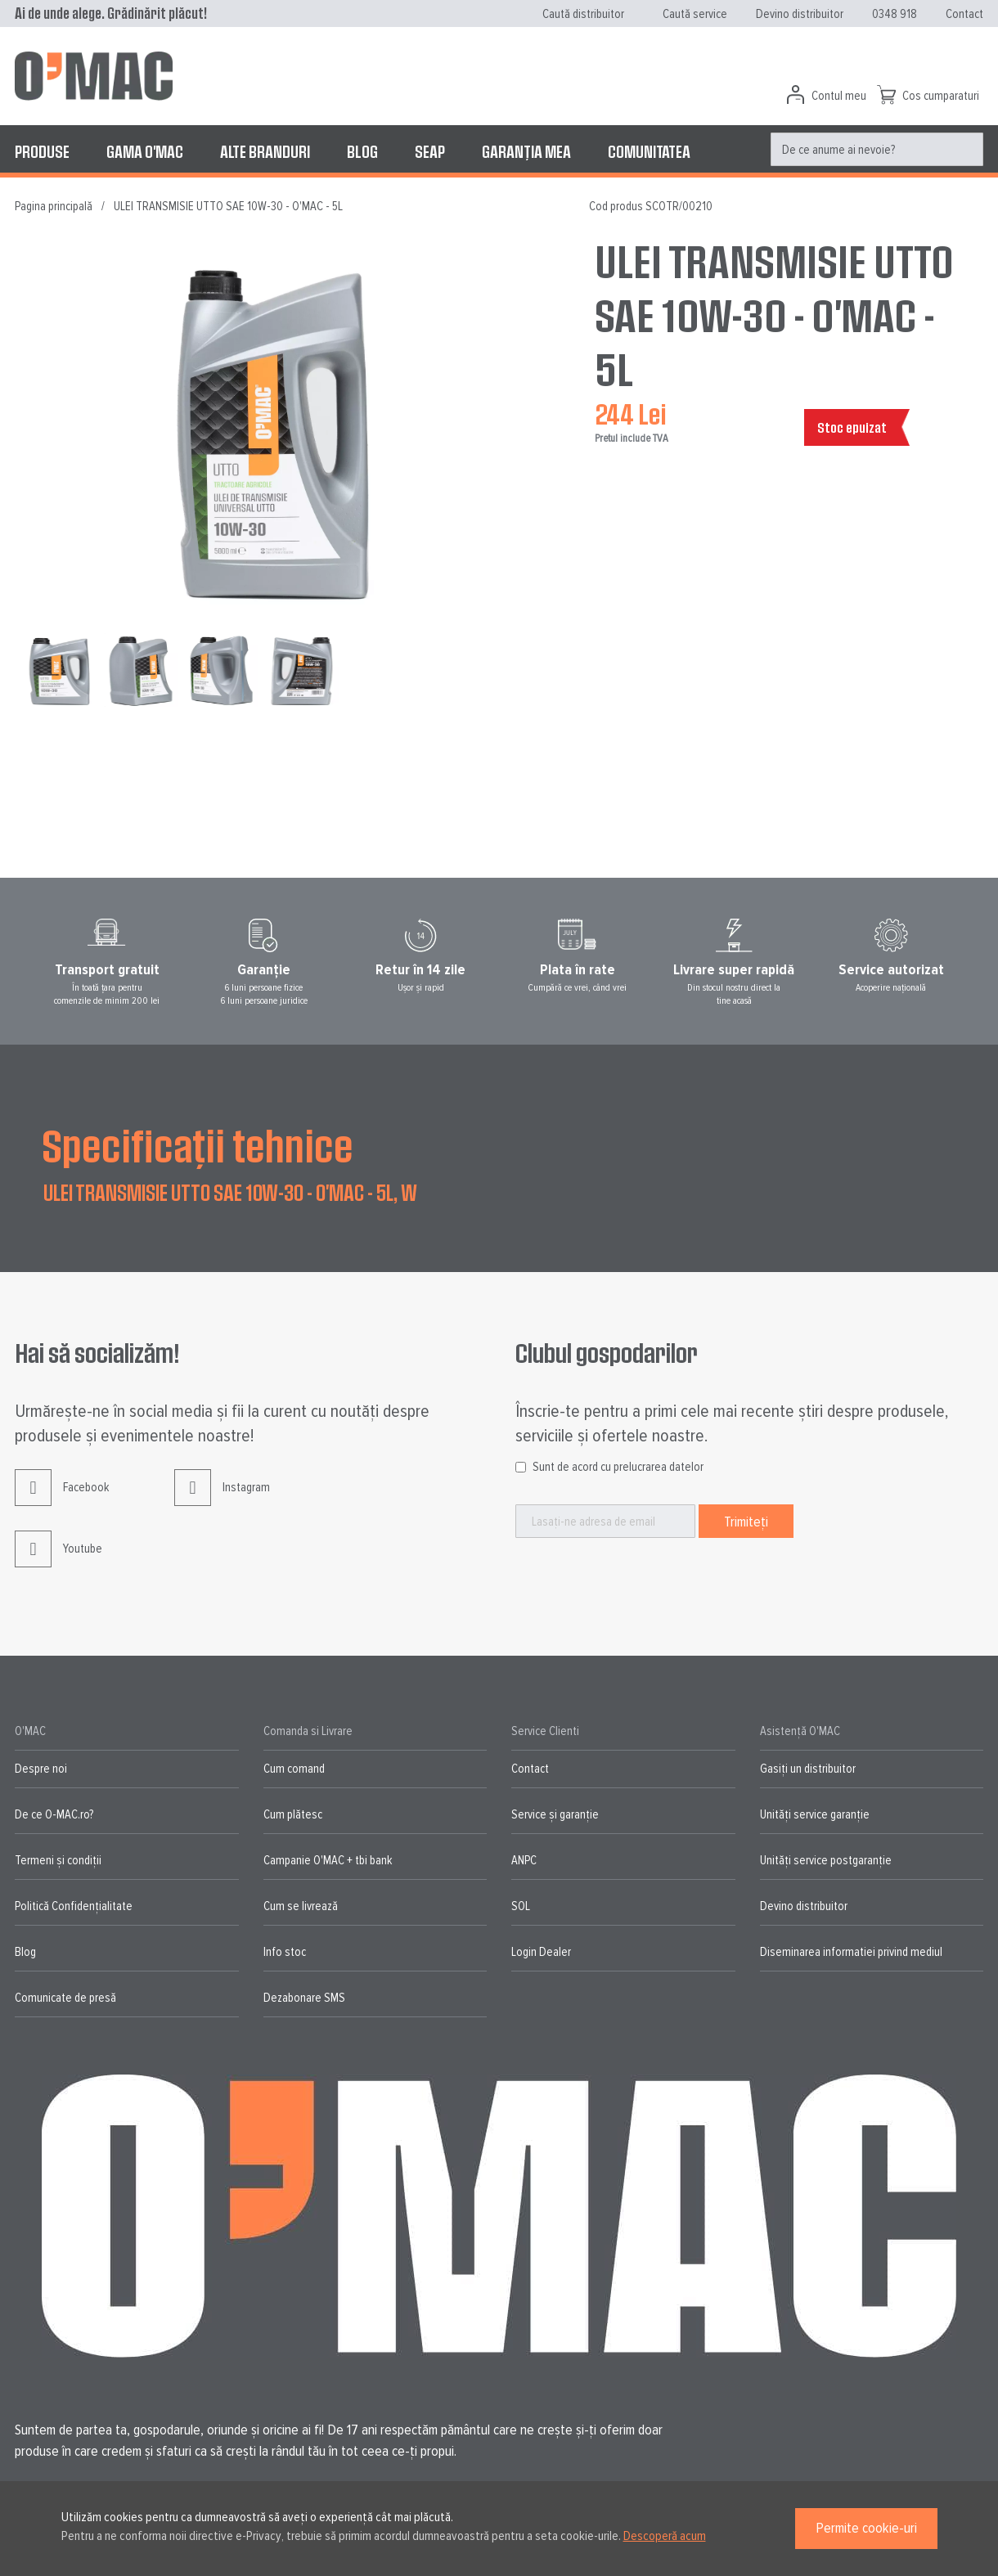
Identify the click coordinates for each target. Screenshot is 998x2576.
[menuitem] (42, 151)
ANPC (524, 1860)
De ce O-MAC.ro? (54, 1814)
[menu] (499, 151)
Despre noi (41, 1768)
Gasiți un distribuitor (808, 1768)
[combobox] (877, 149)
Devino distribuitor (799, 14)
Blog (25, 1951)
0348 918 (894, 14)
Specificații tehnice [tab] (197, 1144)
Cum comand (294, 1768)
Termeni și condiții (58, 1860)
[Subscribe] (746, 1521)
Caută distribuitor (583, 14)
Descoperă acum (664, 2536)
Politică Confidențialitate (74, 1906)
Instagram (222, 1500)
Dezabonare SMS (304, 1997)
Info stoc (284, 1951)
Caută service (695, 14)
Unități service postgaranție (826, 1860)
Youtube (58, 1561)
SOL (520, 1906)
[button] (144, 670)
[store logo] (94, 76)
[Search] (966, 150)
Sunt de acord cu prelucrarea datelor (618, 1466)
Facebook (62, 1500)
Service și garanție (555, 1814)
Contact (964, 14)
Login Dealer (541, 1951)
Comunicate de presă (65, 1997)
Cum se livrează (300, 1906)
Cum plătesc (292, 1814)
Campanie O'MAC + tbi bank (327, 1860)
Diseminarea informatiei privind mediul (851, 1951)
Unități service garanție (815, 1814)
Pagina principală (53, 206)
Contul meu (838, 95)
